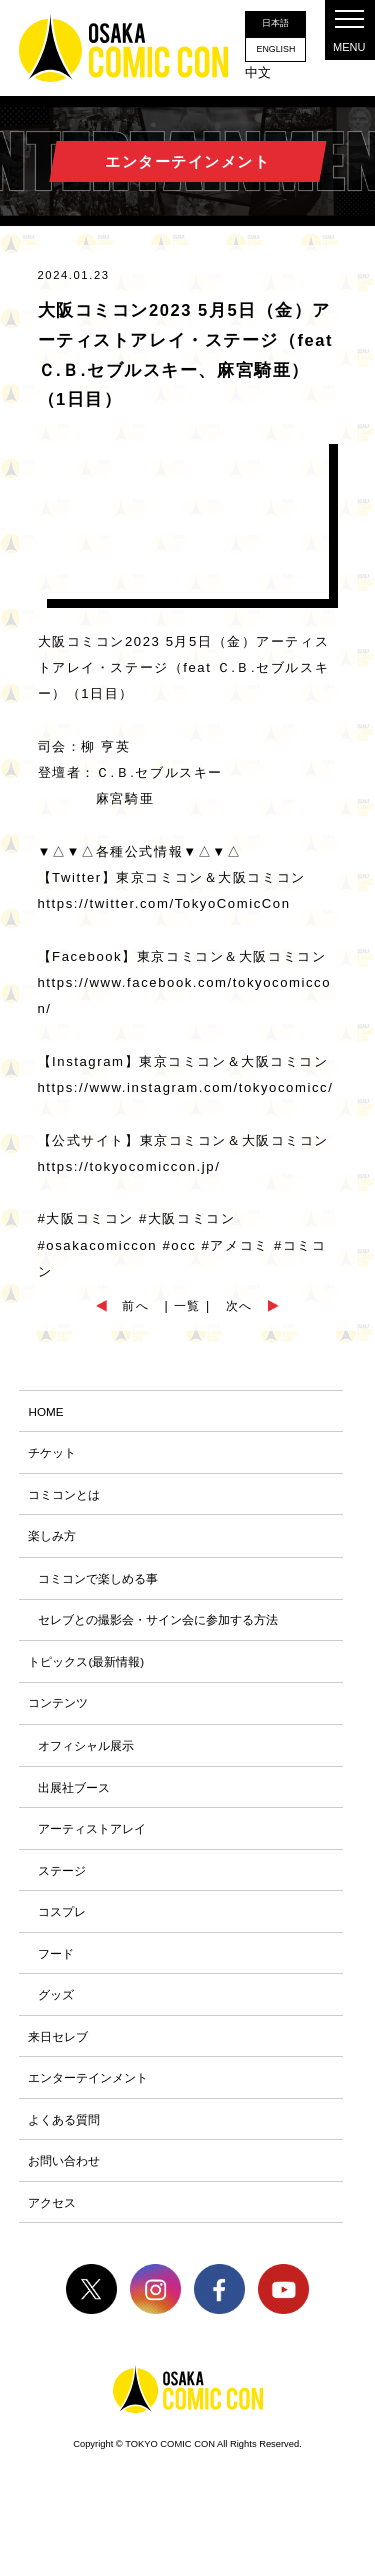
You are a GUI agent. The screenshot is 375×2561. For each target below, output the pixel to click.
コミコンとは (64, 1500)
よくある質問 (64, 2141)
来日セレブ (58, 2055)
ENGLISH (274, 51)
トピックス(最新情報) (86, 1671)
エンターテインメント (88, 2098)
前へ (133, 1308)
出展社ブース (74, 1799)
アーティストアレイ (92, 1842)
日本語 (274, 24)
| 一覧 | (188, 1308)
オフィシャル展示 (86, 1756)
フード (56, 1970)
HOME (46, 1414)
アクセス (52, 2226)
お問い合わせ (64, 2184)
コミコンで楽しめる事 (98, 1585)
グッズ (56, 2013)
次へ (241, 1308)
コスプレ (62, 1927)
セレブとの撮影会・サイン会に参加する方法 (158, 1628)
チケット (52, 1457)
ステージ (62, 1884)
